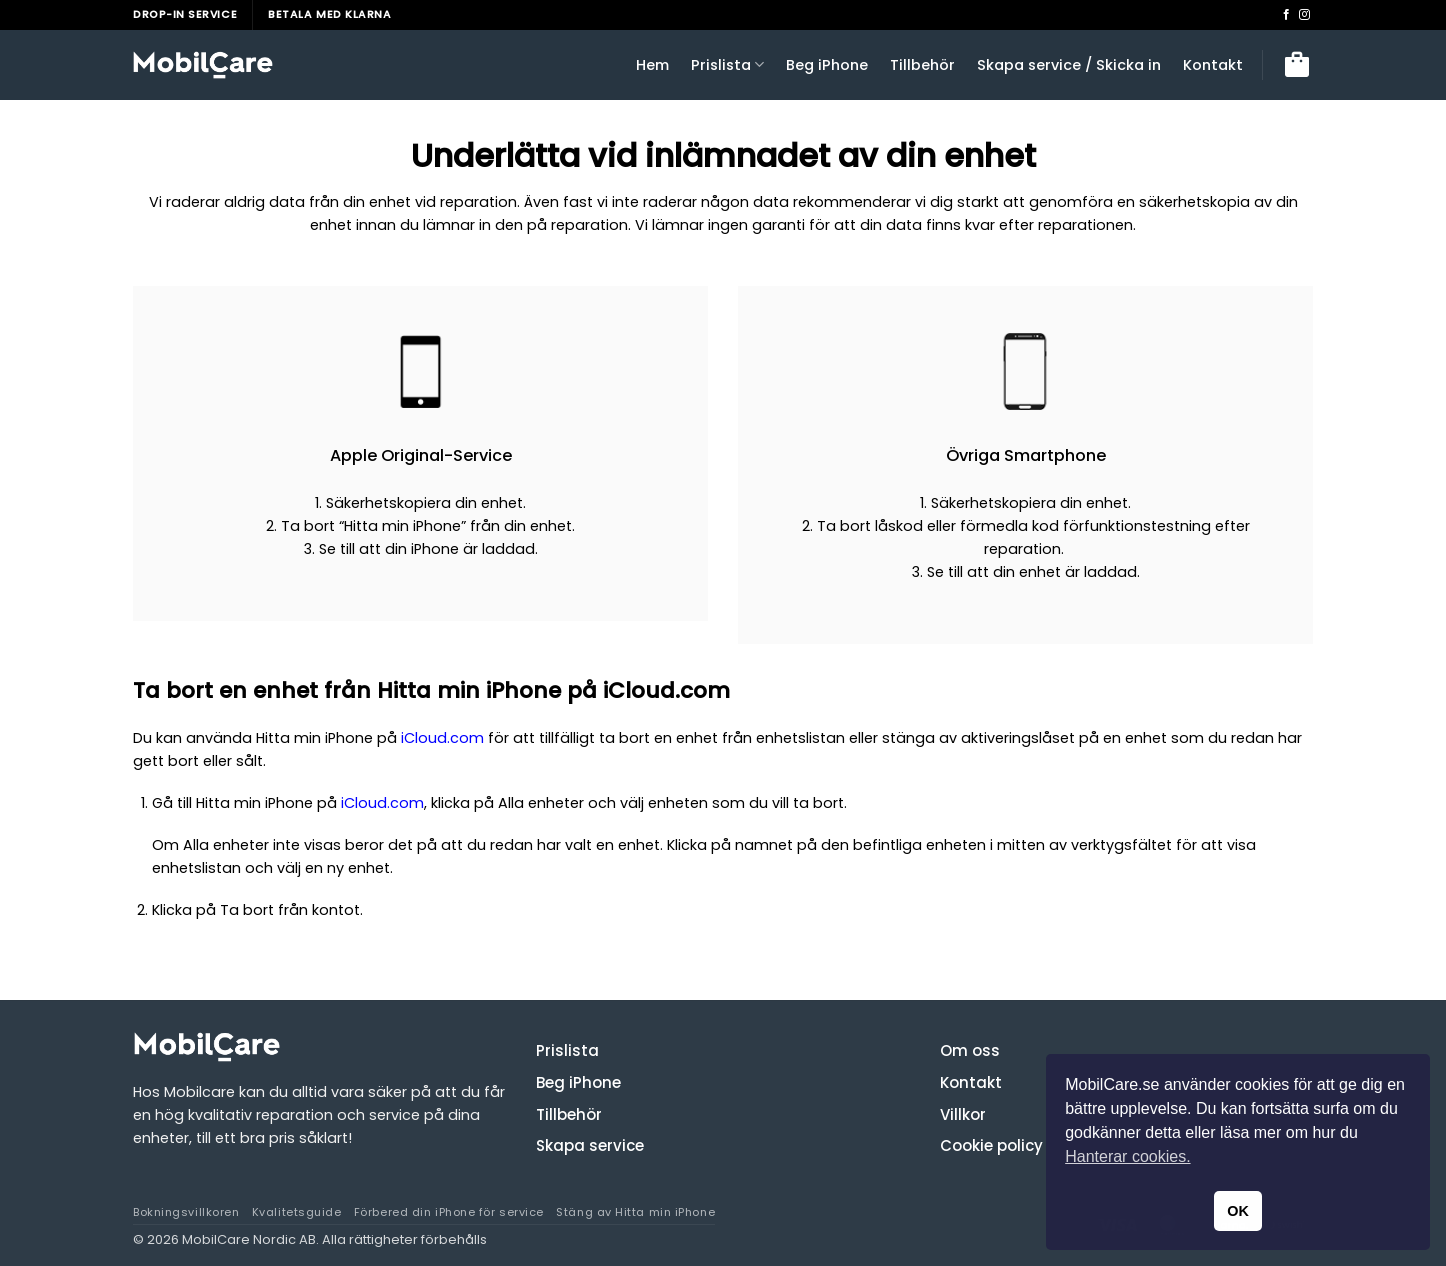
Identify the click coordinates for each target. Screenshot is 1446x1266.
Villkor (963, 1113)
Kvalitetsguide (297, 1212)
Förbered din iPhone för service (449, 1212)
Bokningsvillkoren (186, 1212)
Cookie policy (991, 1145)
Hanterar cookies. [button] (1127, 1156)
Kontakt (1213, 65)
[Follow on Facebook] (1286, 15)
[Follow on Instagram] (1304, 15)
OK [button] (1238, 1211)
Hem (652, 65)
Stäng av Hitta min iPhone (635, 1212)
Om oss (970, 1050)
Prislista (727, 65)
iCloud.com (442, 738)
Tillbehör (922, 65)
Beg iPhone (827, 65)
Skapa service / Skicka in (1069, 65)
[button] (1297, 65)
